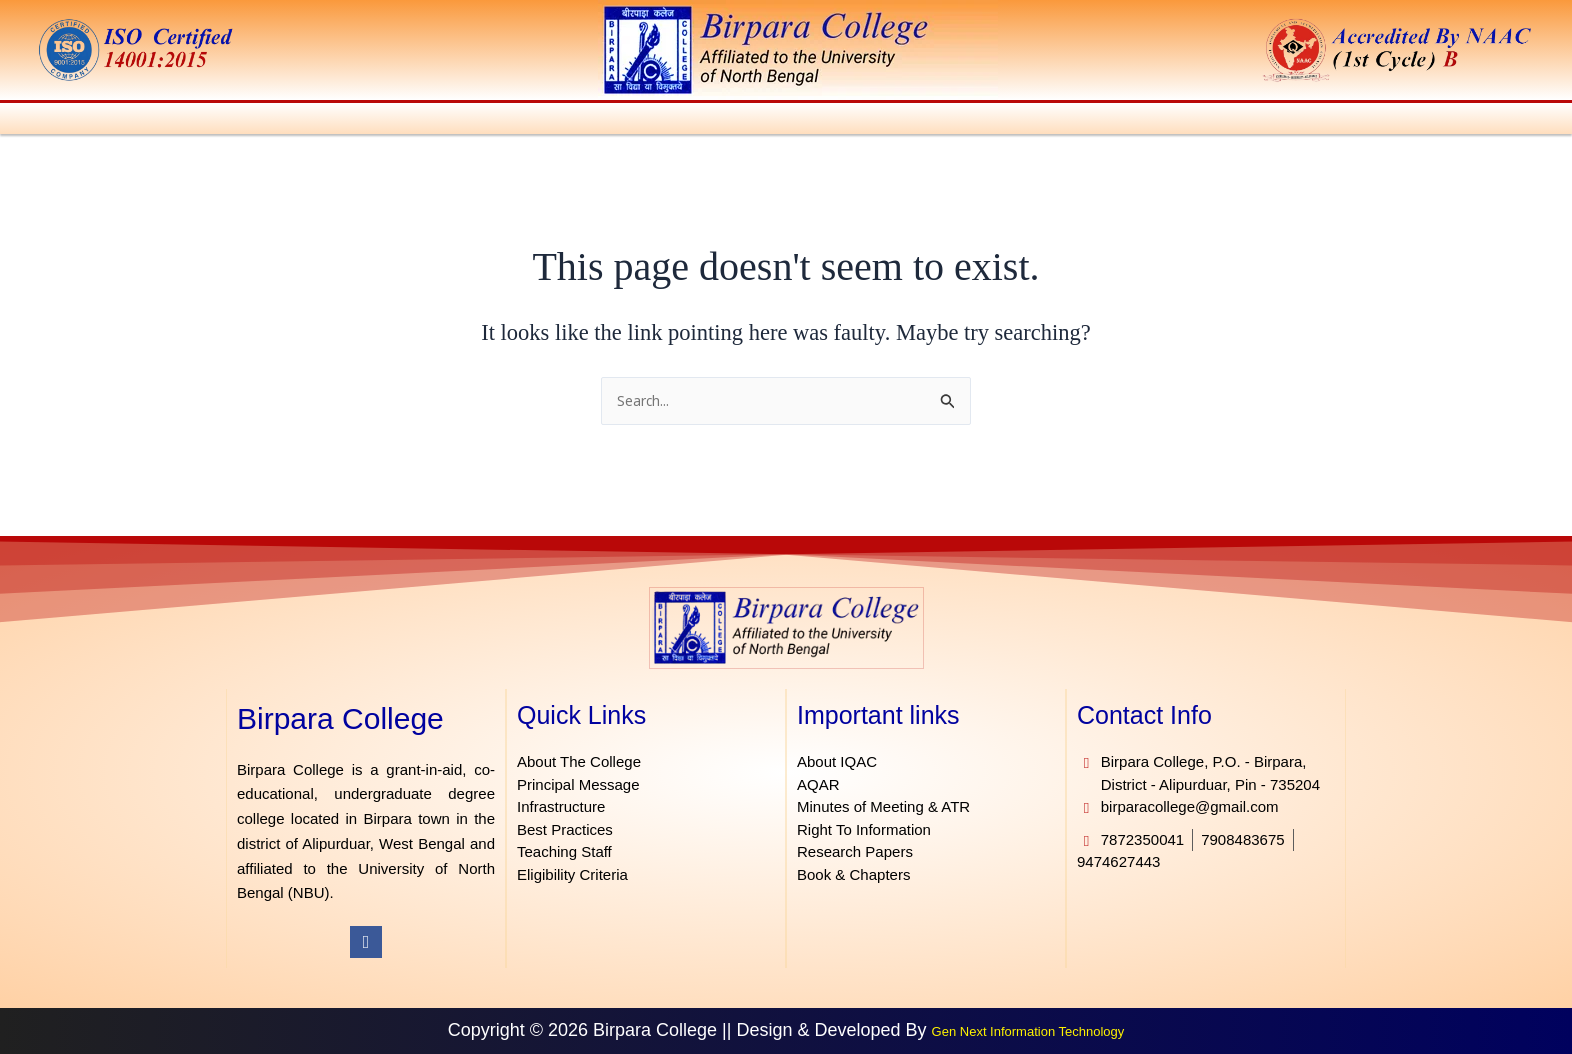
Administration (240, 121)
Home (66, 121)
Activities (709, 121)
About (134, 121)
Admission (606, 121)
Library (968, 121)
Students (806, 121)
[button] (134, 121)
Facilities (1057, 121)
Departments (487, 121)
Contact (1499, 121)
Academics (366, 121)
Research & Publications (1214, 121)
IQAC (891, 121)
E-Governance (1392, 121)
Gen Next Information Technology (1028, 1032)
